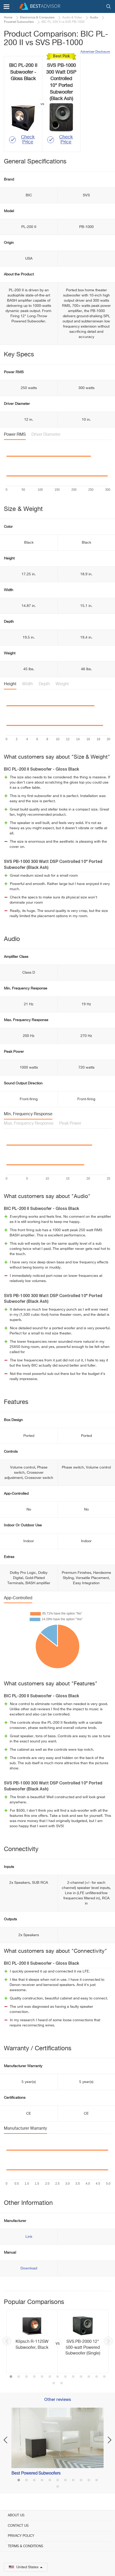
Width (27, 684)
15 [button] (61, 2383)
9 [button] (73, 2377)
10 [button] (81, 2377)
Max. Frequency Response (28, 1123)
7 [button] (57, 2377)
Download (29, 2268)
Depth (44, 684)
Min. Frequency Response (28, 1114)
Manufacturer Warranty (25, 2129)
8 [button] (65, 2377)
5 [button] (42, 2377)
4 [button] (34, 2377)
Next (108, 2341)
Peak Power (70, 1123)
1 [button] (10, 2377)
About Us (16, 2515)
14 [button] (53, 2383)
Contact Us (18, 2525)
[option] (57, 2341)
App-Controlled (18, 1598)
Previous (6, 2341)
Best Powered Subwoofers (35, 2473)
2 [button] (18, 2377)
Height (10, 684)
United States (26, 2567)
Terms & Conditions (25, 2546)
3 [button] (26, 2377)
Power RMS (15, 435)
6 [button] (49, 2377)
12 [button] (96, 2377)
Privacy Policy (21, 2536)
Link (28, 2237)
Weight (62, 684)
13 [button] (104, 2377)
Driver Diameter (45, 435)
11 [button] (88, 2377)
